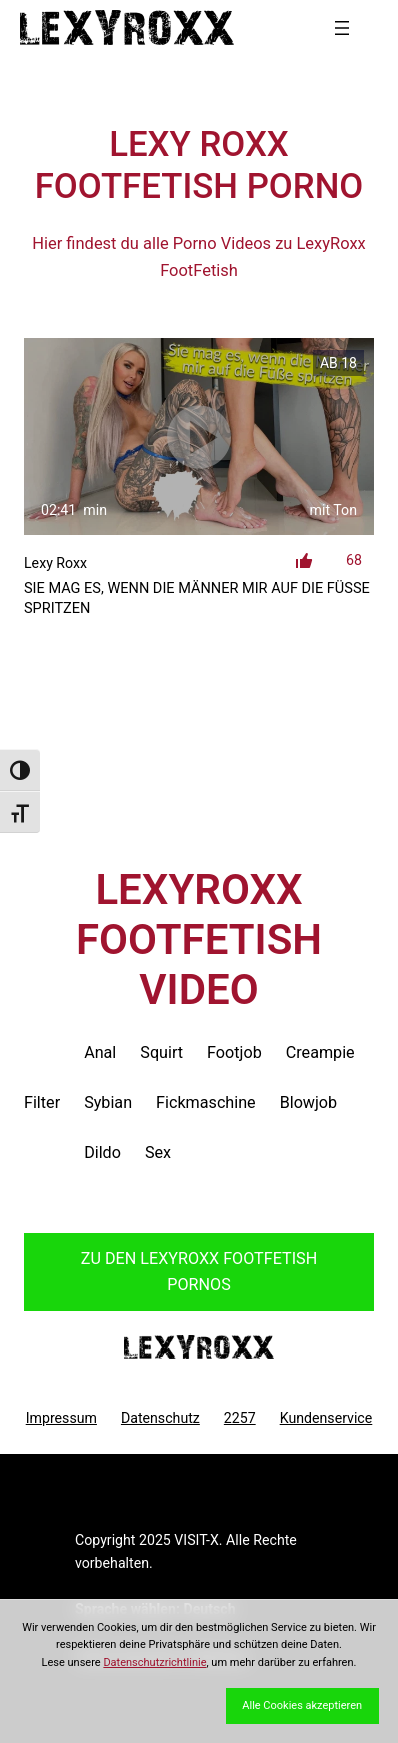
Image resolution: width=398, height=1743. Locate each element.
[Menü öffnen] (342, 28)
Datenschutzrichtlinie (154, 1662)
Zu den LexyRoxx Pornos (199, 1271)
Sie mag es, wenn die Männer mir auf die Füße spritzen (197, 598)
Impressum (61, 1418)
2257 (240, 1418)
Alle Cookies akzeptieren (302, 1705)
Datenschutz (160, 1418)
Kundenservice (326, 1418)
